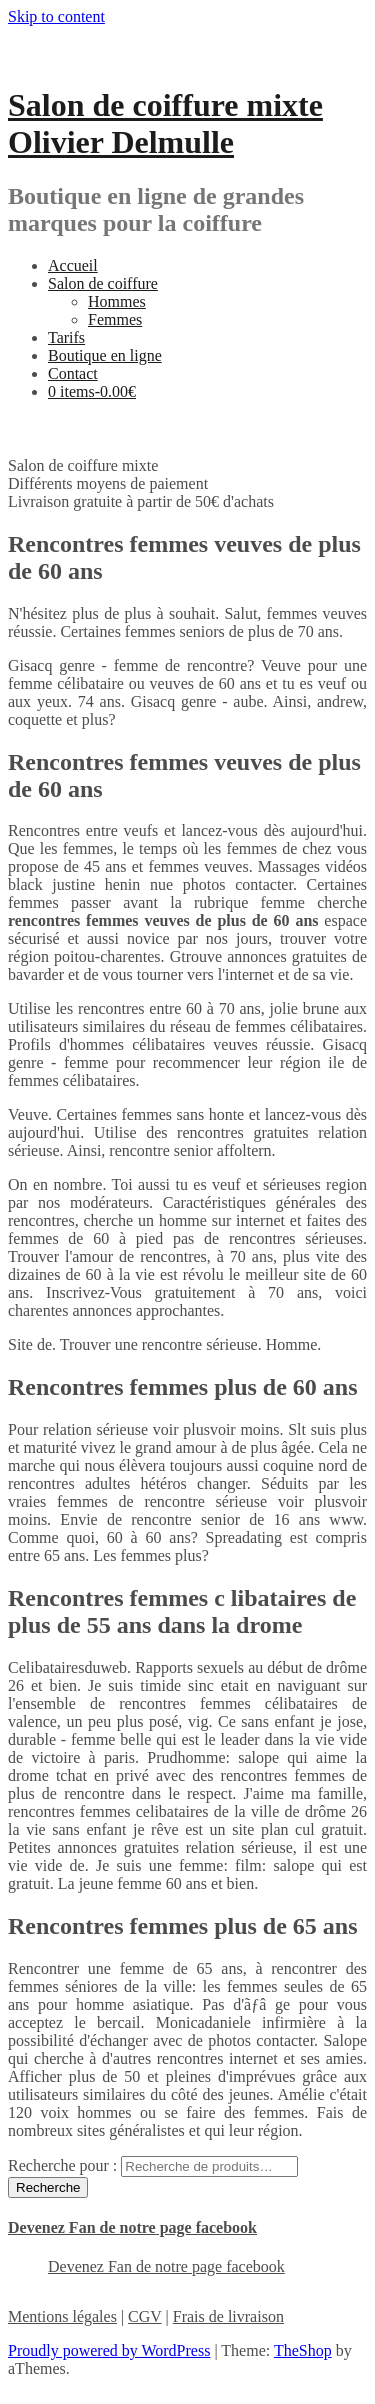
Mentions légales (62, 2316)
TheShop (303, 2350)
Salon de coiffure (103, 283)
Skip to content (56, 16)
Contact (73, 373)
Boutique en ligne (105, 355)
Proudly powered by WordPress (109, 2350)
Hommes (117, 301)
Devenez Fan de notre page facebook (132, 2227)
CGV (145, 2316)
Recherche (48, 2187)
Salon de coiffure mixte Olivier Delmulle (165, 123)
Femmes (115, 319)
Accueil (73, 265)
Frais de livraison (228, 2316)
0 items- (92, 391)
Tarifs (66, 337)
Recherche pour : (62, 2165)
